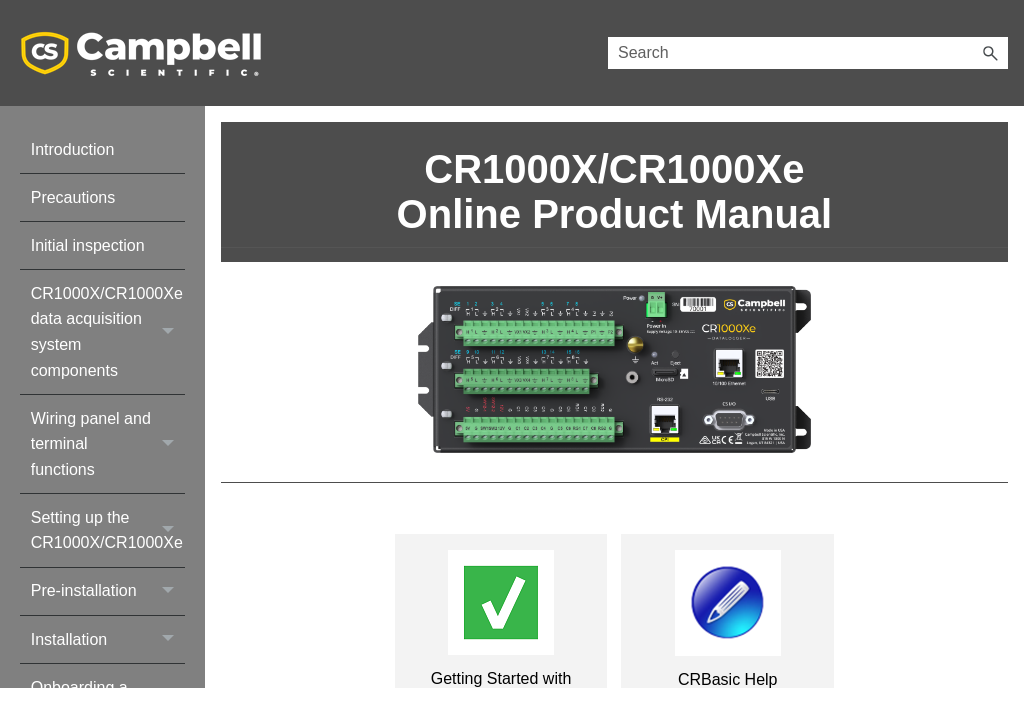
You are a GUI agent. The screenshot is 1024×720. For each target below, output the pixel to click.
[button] (990, 53)
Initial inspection (88, 245)
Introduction (73, 149)
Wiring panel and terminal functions (108, 444)
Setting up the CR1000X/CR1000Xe (108, 530)
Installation (108, 639)
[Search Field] (808, 53)
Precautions (73, 197)
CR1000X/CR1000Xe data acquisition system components (108, 332)
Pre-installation (108, 591)
